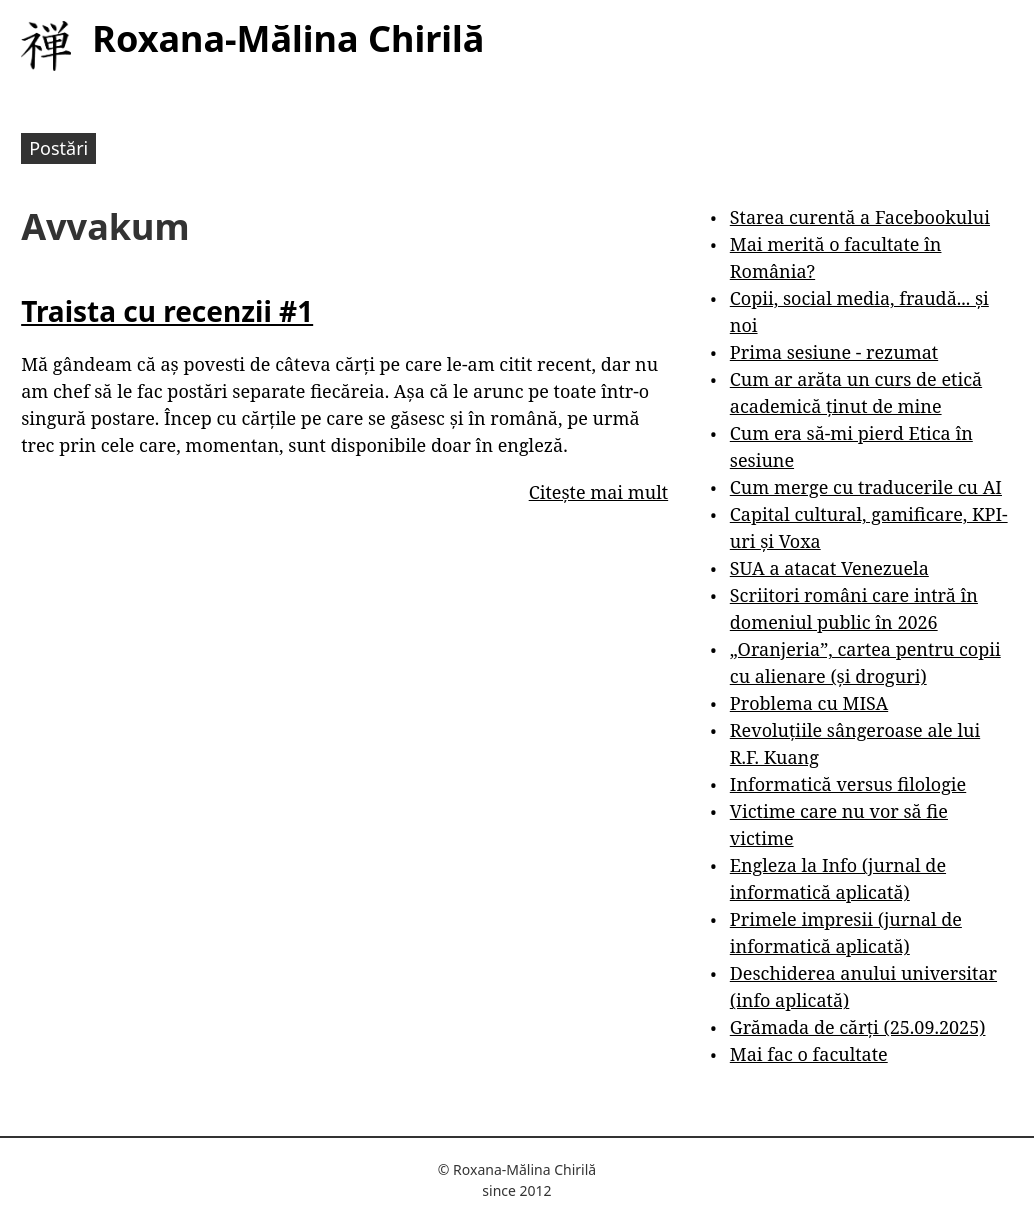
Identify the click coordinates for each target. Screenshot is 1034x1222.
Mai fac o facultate (809, 1054)
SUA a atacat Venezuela (829, 568)
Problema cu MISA (809, 703)
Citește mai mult (598, 492)
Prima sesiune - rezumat (834, 352)
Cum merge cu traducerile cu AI (866, 487)
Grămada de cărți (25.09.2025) (858, 1027)
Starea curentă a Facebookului (860, 217)
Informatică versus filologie (848, 784)
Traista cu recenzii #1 (167, 311)
